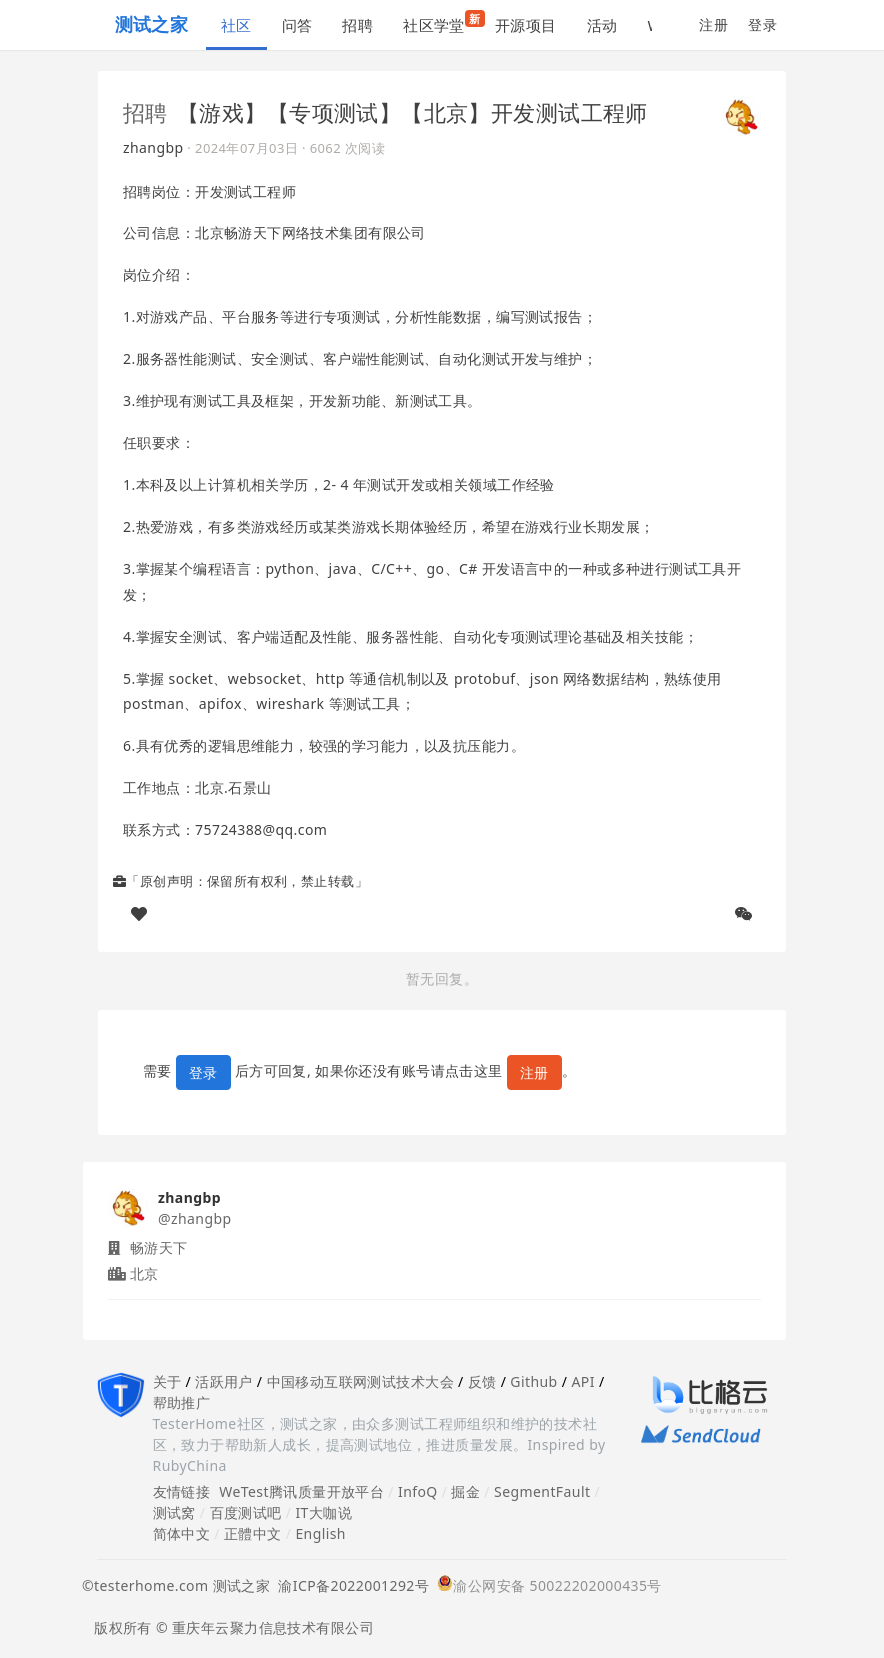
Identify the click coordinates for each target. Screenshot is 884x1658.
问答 (297, 25)
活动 (602, 25)
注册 (713, 24)
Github (533, 1381)
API (582, 1381)
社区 (236, 25)
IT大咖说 (323, 1512)
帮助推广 (182, 1402)
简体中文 (182, 1533)
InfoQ (418, 1491)
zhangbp (153, 147)
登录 (762, 24)
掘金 (465, 1491)
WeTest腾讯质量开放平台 (301, 1491)
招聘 (357, 25)
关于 (167, 1381)
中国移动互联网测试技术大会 (360, 1381)
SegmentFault (542, 1491)
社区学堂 (441, 22)
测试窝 (174, 1512)
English (320, 1533)
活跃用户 (224, 1381)
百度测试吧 (246, 1512)
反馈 (482, 1381)
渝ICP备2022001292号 (349, 1585)
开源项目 (526, 25)
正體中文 (253, 1533)
